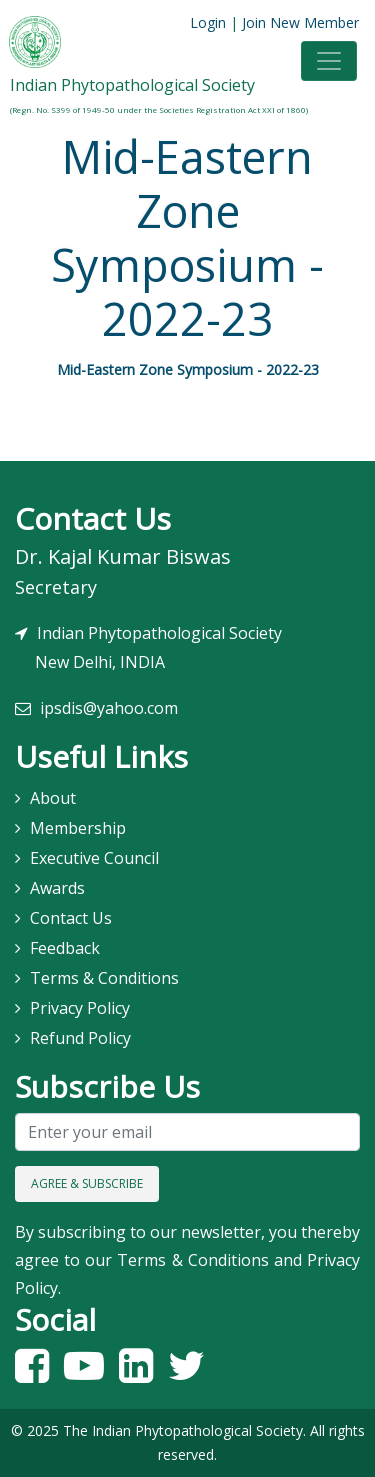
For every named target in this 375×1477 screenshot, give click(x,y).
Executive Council (94, 858)
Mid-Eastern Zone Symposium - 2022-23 (188, 369)
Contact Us (71, 918)
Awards (57, 888)
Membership (78, 828)
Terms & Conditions (104, 978)
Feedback (65, 948)
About (53, 798)
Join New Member (300, 22)
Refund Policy (80, 1038)
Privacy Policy (80, 1008)
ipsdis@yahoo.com (109, 708)
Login (208, 22)
